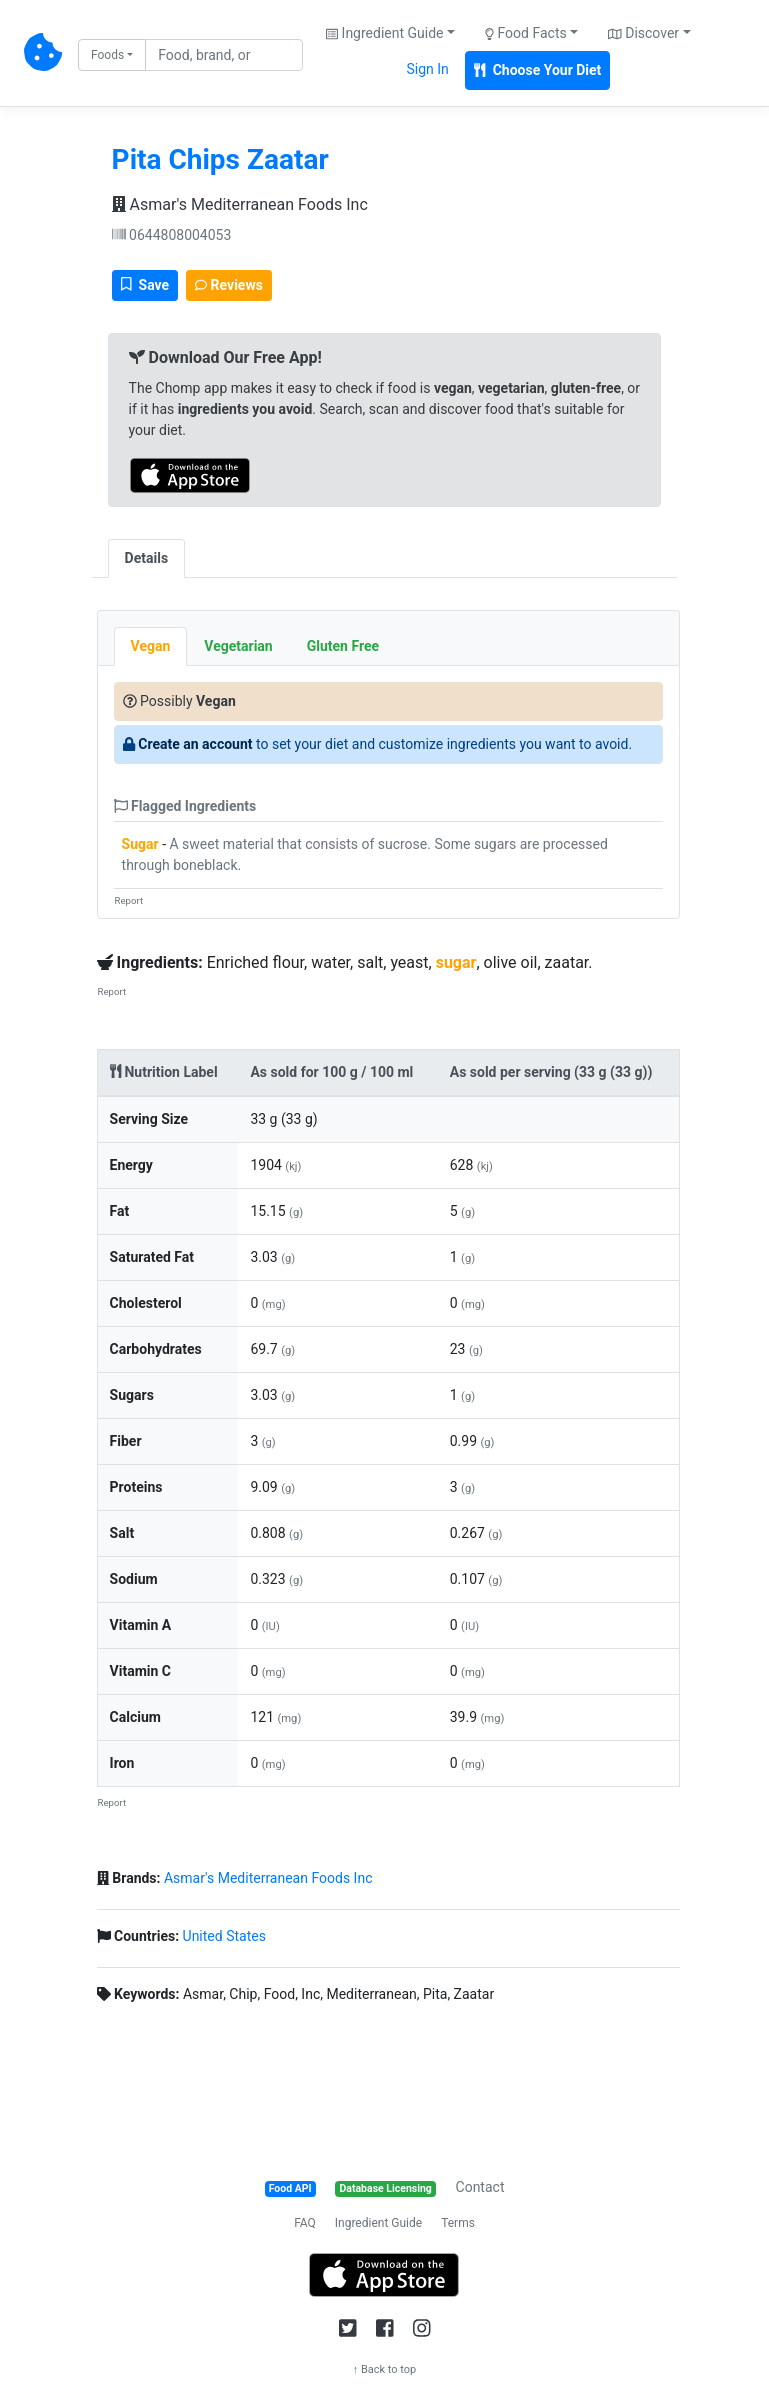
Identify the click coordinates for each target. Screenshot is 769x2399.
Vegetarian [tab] (238, 646)
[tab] (202, 548)
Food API (290, 2188)
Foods (107, 55)
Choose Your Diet (538, 70)
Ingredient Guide (378, 2223)
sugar (456, 962)
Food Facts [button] (526, 33)
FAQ (305, 2223)
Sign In (427, 69)
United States (224, 1936)
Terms (458, 2223)
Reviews (229, 285)
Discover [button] (643, 33)
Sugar (140, 844)
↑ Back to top (385, 2369)
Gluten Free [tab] (343, 646)
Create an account (195, 744)
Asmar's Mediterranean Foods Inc (240, 204)
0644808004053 (172, 235)
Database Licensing (386, 2188)
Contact (480, 2187)
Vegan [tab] (151, 646)
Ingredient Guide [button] (384, 33)
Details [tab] (147, 558)
